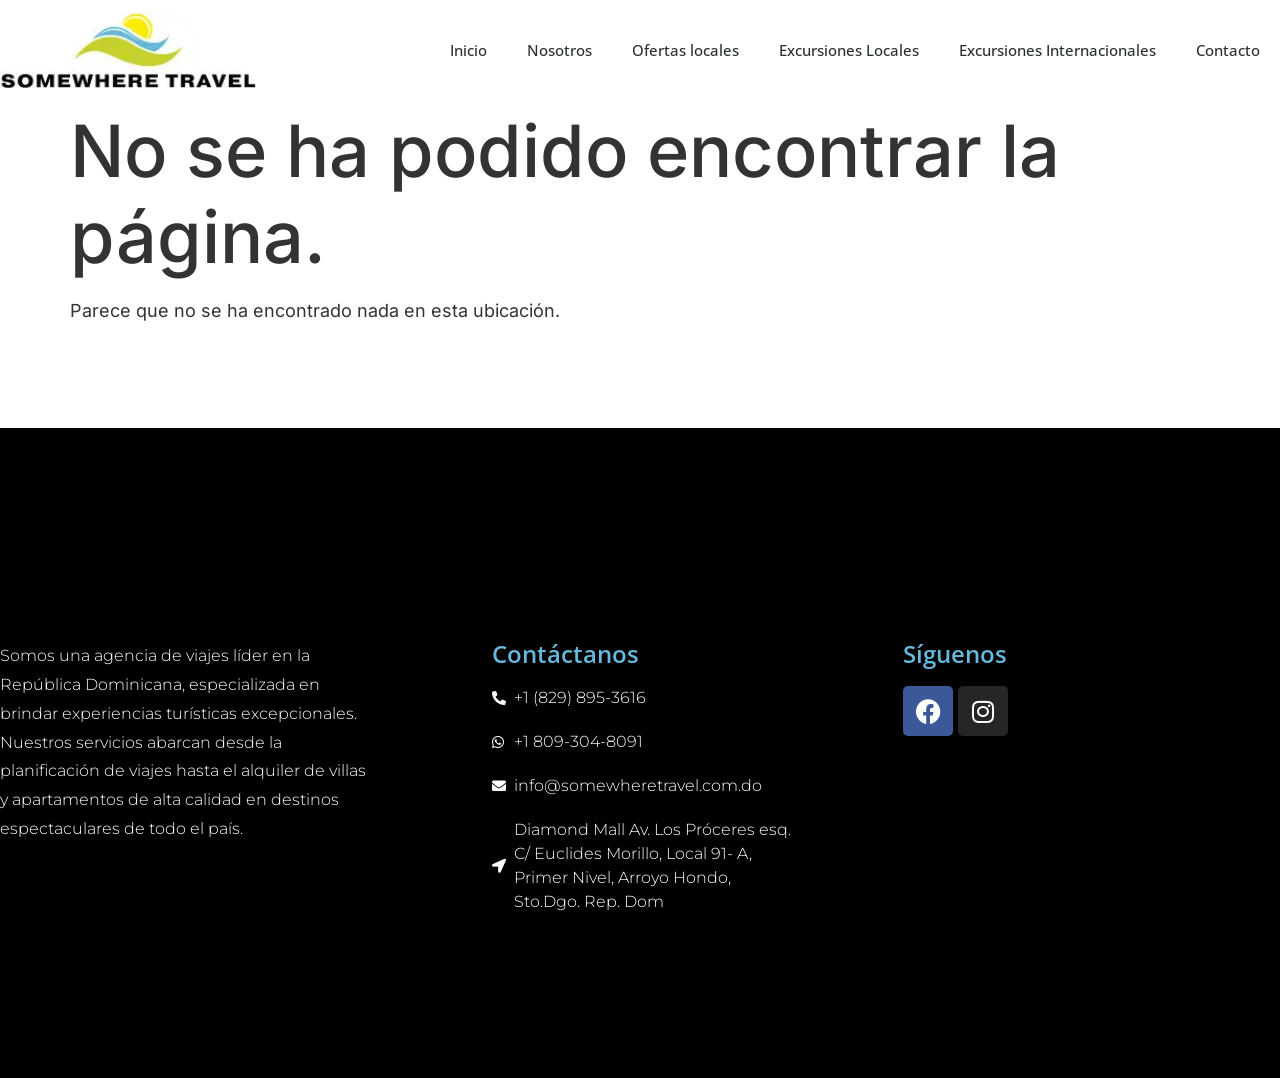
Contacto (1228, 50)
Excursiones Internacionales (1057, 50)
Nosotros (559, 50)
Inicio (468, 50)
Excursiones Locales (849, 50)
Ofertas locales (685, 50)
